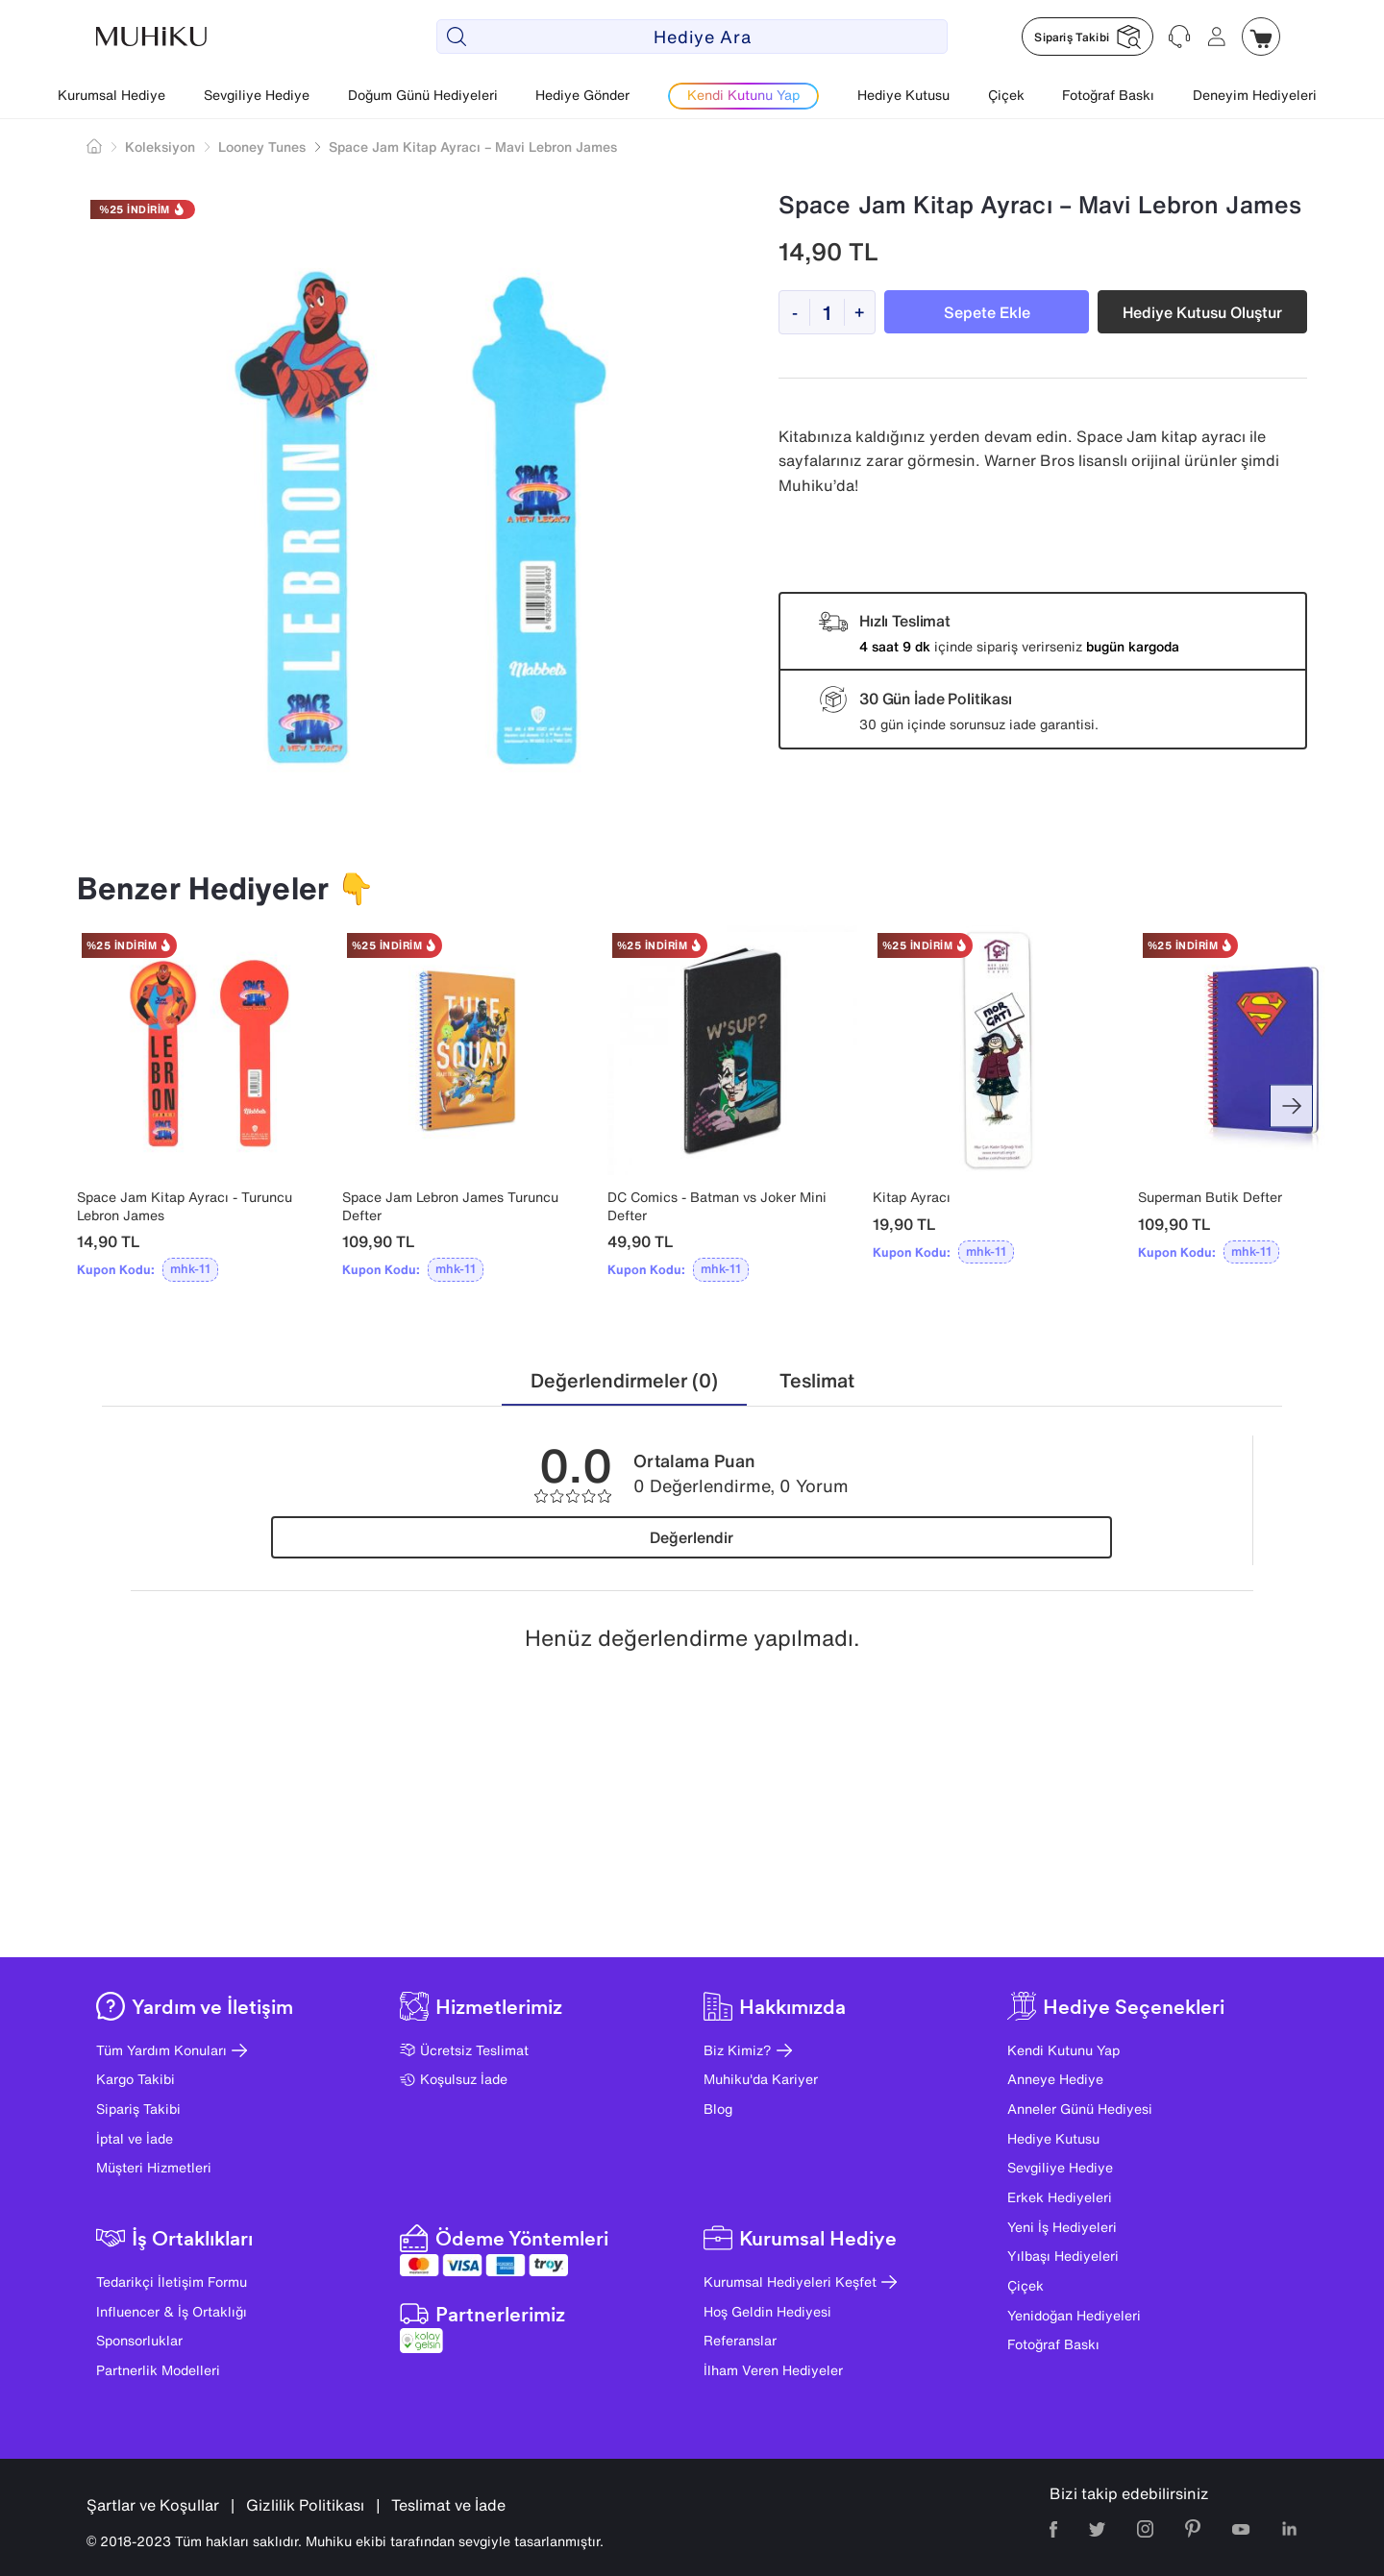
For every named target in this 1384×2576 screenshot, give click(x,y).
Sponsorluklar (139, 2340)
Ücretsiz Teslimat (464, 2050)
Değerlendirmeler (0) (624, 1380)
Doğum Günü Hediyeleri (423, 95)
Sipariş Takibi (138, 2108)
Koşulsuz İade (453, 2079)
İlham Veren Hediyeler (773, 2370)
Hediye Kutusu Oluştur (1202, 312)
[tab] (624, 1381)
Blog (718, 2108)
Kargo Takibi (135, 2079)
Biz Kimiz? (748, 2050)
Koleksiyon (160, 146)
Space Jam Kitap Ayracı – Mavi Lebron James (473, 146)
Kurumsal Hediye (111, 95)
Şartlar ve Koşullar (152, 2504)
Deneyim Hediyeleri (1255, 95)
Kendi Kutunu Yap (1063, 2050)
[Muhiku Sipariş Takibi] (1087, 36)
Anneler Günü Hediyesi (1079, 2108)
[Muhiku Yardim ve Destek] (1180, 36)
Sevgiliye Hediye (256, 95)
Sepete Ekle (987, 312)
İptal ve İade (134, 2138)
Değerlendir (691, 1537)
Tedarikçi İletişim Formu (171, 2281)
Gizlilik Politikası (305, 2504)
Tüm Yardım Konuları (171, 2050)
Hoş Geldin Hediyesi (767, 2311)
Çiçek (1006, 95)
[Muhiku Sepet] (1261, 36)
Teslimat (816, 1380)
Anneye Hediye (1055, 2079)
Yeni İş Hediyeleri (1062, 2227)
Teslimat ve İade (448, 2504)
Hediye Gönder (582, 95)
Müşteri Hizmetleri (153, 2167)
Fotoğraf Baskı (1108, 95)
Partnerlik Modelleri (158, 2370)
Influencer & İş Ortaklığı (171, 2311)
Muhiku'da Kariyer (761, 2079)
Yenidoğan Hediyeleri (1074, 2315)
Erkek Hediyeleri (1059, 2197)
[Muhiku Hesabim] (1216, 36)
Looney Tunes (262, 146)
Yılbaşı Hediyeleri (1063, 2255)
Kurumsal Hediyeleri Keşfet (800, 2281)
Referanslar (740, 2340)
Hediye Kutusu (903, 95)
